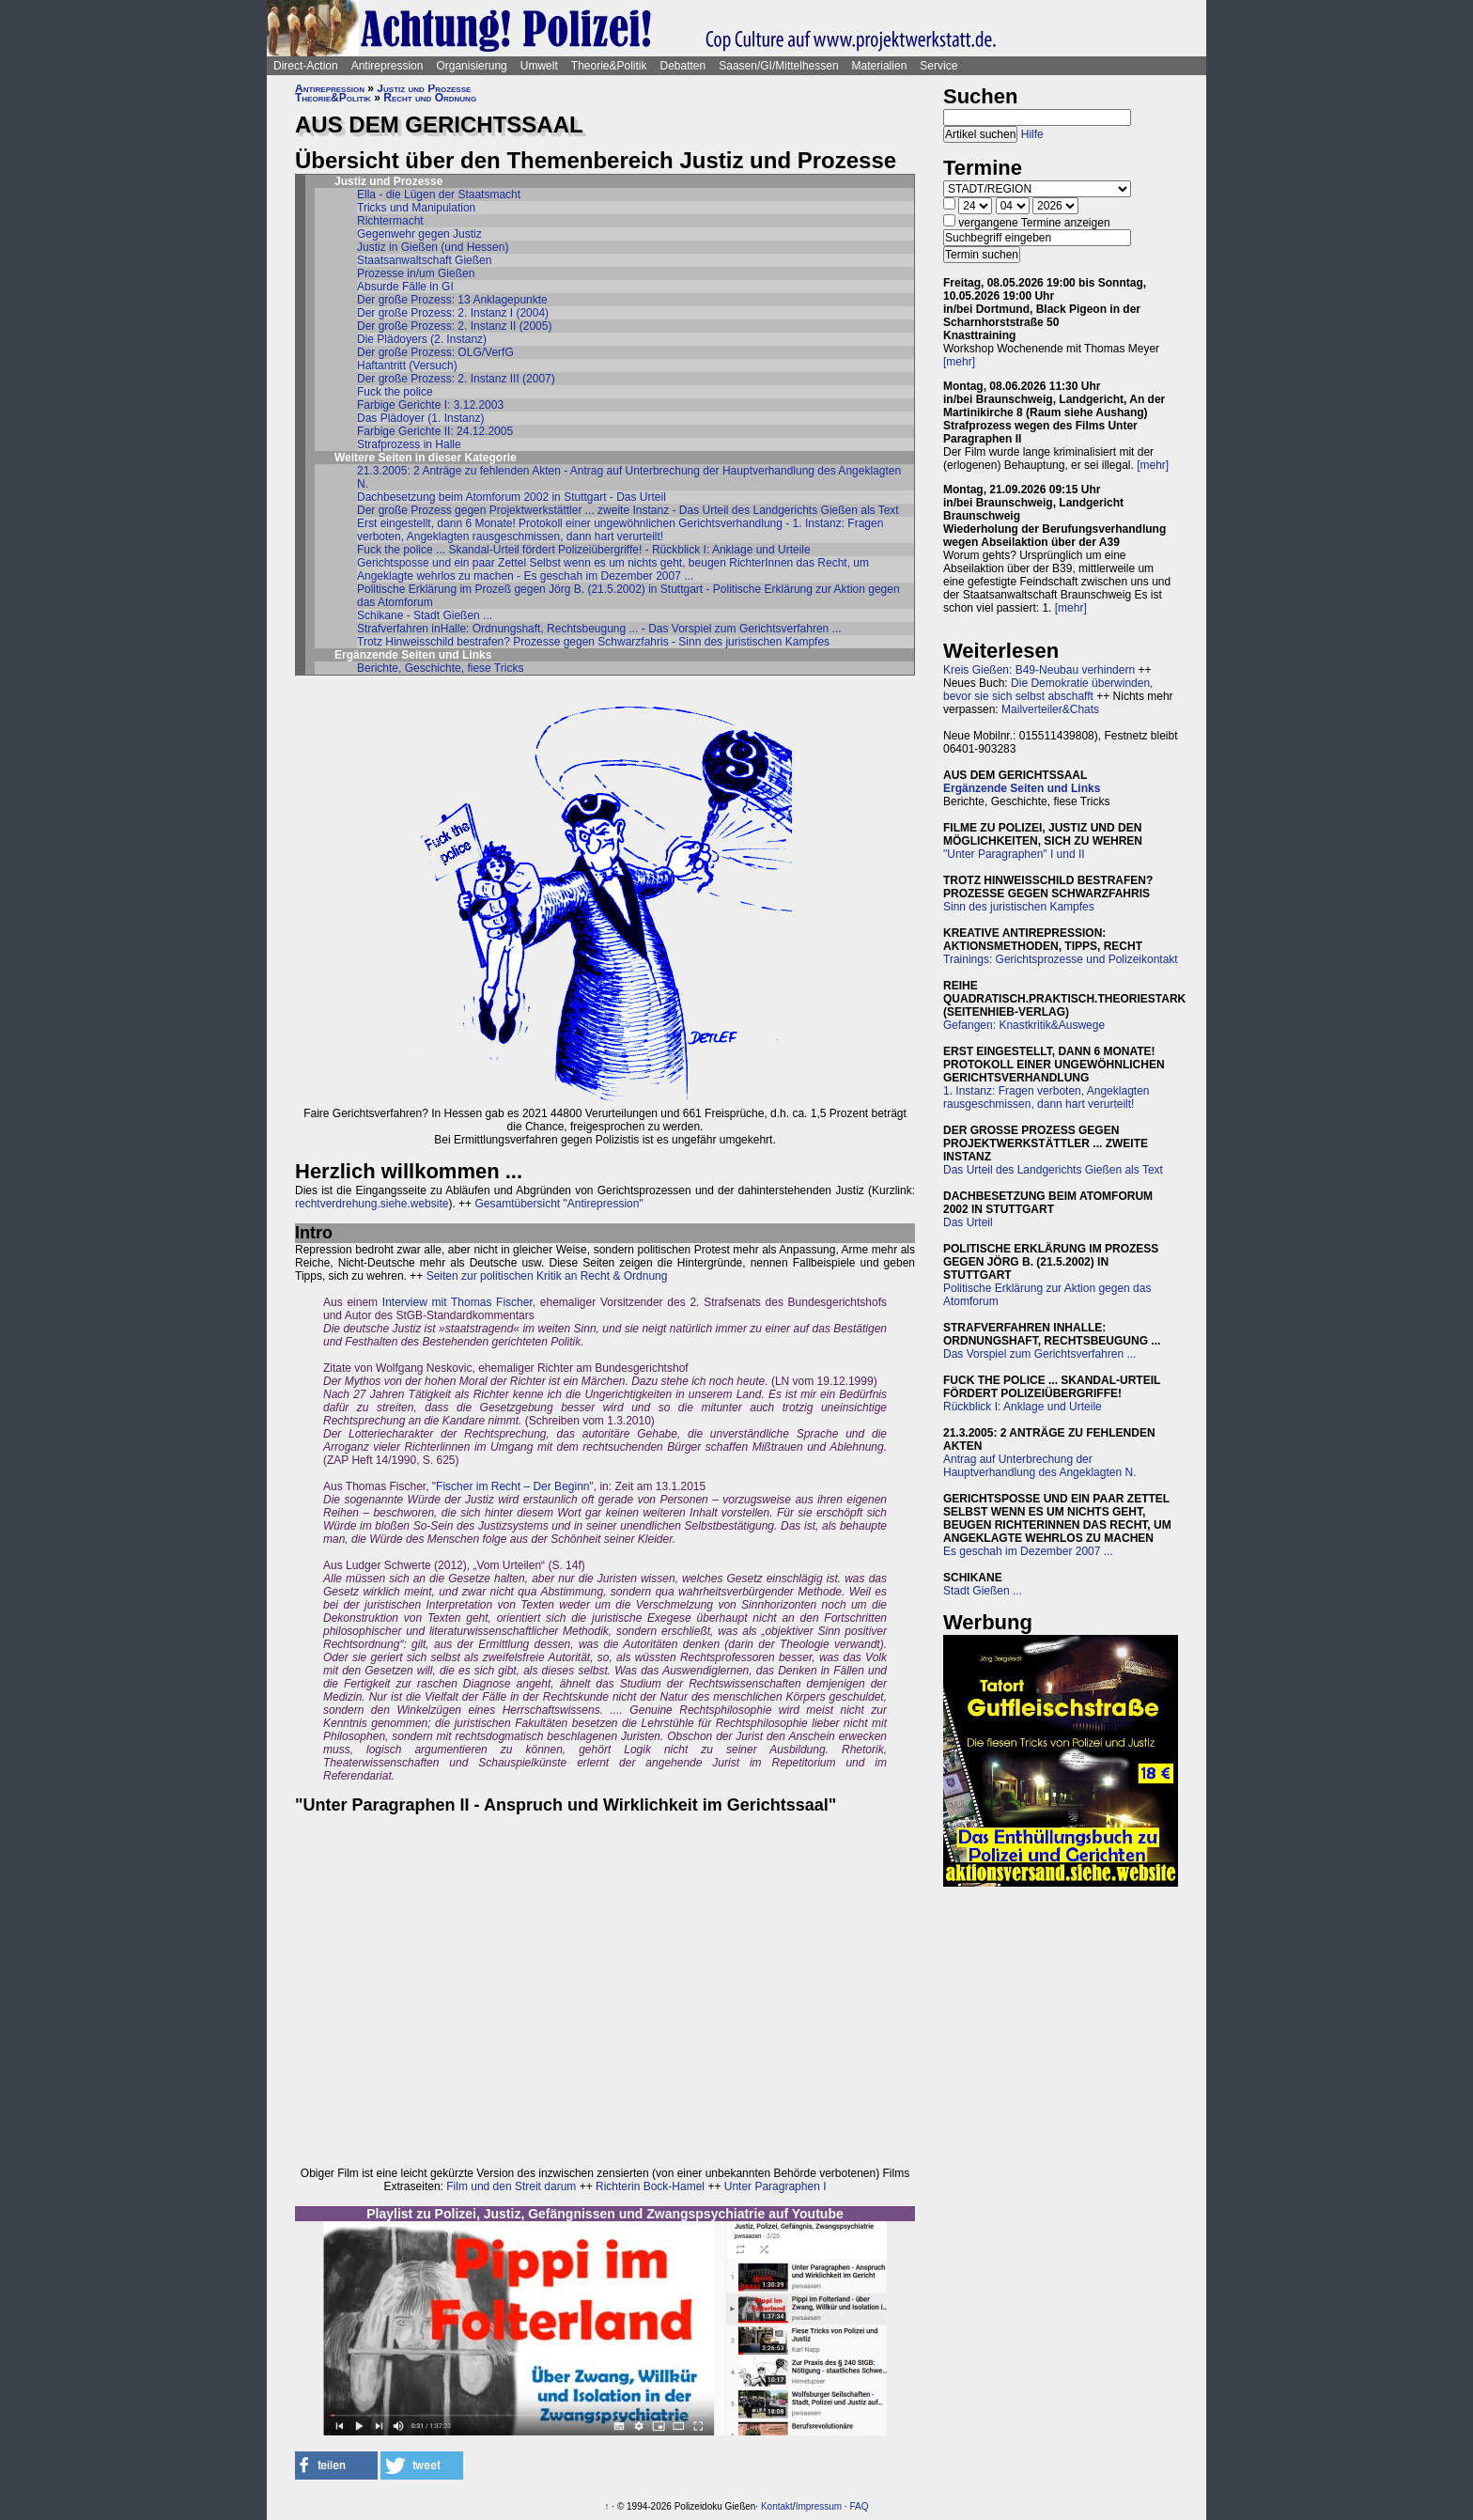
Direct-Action (305, 65)
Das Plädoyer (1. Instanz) (420, 418)
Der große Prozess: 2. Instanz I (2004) (453, 312)
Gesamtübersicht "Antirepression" (558, 1203)
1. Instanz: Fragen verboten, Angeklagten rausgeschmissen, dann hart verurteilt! (1046, 1097)
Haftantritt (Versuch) (407, 365)
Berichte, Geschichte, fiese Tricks (440, 668)
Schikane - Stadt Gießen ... (424, 615)
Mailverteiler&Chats (1050, 709)
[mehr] (959, 361)
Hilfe (1032, 134)
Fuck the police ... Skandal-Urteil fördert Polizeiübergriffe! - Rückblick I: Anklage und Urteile (584, 549)
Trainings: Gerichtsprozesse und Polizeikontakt (1060, 959)
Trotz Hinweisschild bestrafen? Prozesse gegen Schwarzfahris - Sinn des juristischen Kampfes (593, 641)
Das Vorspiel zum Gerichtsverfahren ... (1039, 1354)
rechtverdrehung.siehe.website (371, 1203)
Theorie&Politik (609, 65)
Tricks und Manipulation (416, 207)
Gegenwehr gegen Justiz (419, 234)
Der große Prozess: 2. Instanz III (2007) (456, 378)
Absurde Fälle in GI (405, 286)
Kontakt (777, 2506)
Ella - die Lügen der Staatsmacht (438, 194)
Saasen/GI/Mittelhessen (778, 65)
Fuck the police (395, 391)
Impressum (819, 2506)
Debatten (683, 65)
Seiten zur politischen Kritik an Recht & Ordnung (547, 1276)
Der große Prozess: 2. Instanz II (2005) (454, 326)
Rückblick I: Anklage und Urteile (1022, 1406)
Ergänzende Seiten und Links (1021, 788)
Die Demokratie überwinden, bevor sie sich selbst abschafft (1048, 690)
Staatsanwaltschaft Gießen (424, 260)
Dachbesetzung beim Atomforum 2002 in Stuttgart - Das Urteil (511, 497)
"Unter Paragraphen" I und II (1014, 854)
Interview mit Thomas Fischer (457, 1302)
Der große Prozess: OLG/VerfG (435, 352)
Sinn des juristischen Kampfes (1018, 906)
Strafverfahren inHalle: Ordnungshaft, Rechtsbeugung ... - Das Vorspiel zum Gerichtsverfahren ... (599, 628)
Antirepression (387, 65)
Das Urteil (968, 1222)
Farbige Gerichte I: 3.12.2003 (430, 405)
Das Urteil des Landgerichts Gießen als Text (1053, 1169)
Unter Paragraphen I (775, 2186)
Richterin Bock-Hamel (650, 2186)
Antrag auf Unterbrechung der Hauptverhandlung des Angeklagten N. (1039, 1466)
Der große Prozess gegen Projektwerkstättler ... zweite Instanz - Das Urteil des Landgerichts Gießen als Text (628, 510)
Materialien (879, 65)
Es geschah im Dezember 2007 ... (1028, 1551)
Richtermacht (390, 220)
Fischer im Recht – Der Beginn (512, 1486)
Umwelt (539, 65)
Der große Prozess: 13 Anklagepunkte (452, 299)
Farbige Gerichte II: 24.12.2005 (435, 431)
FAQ (858, 2506)
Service (938, 65)
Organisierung (471, 65)
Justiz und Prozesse (424, 88)
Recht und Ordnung (429, 97)
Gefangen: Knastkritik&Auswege (1024, 1025)
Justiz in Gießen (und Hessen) (432, 247)
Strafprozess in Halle (409, 444)
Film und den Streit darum (509, 2186)
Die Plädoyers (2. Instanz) (422, 339)
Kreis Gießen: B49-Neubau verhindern (1039, 670)
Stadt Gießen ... (982, 1590)
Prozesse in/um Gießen (415, 273)
